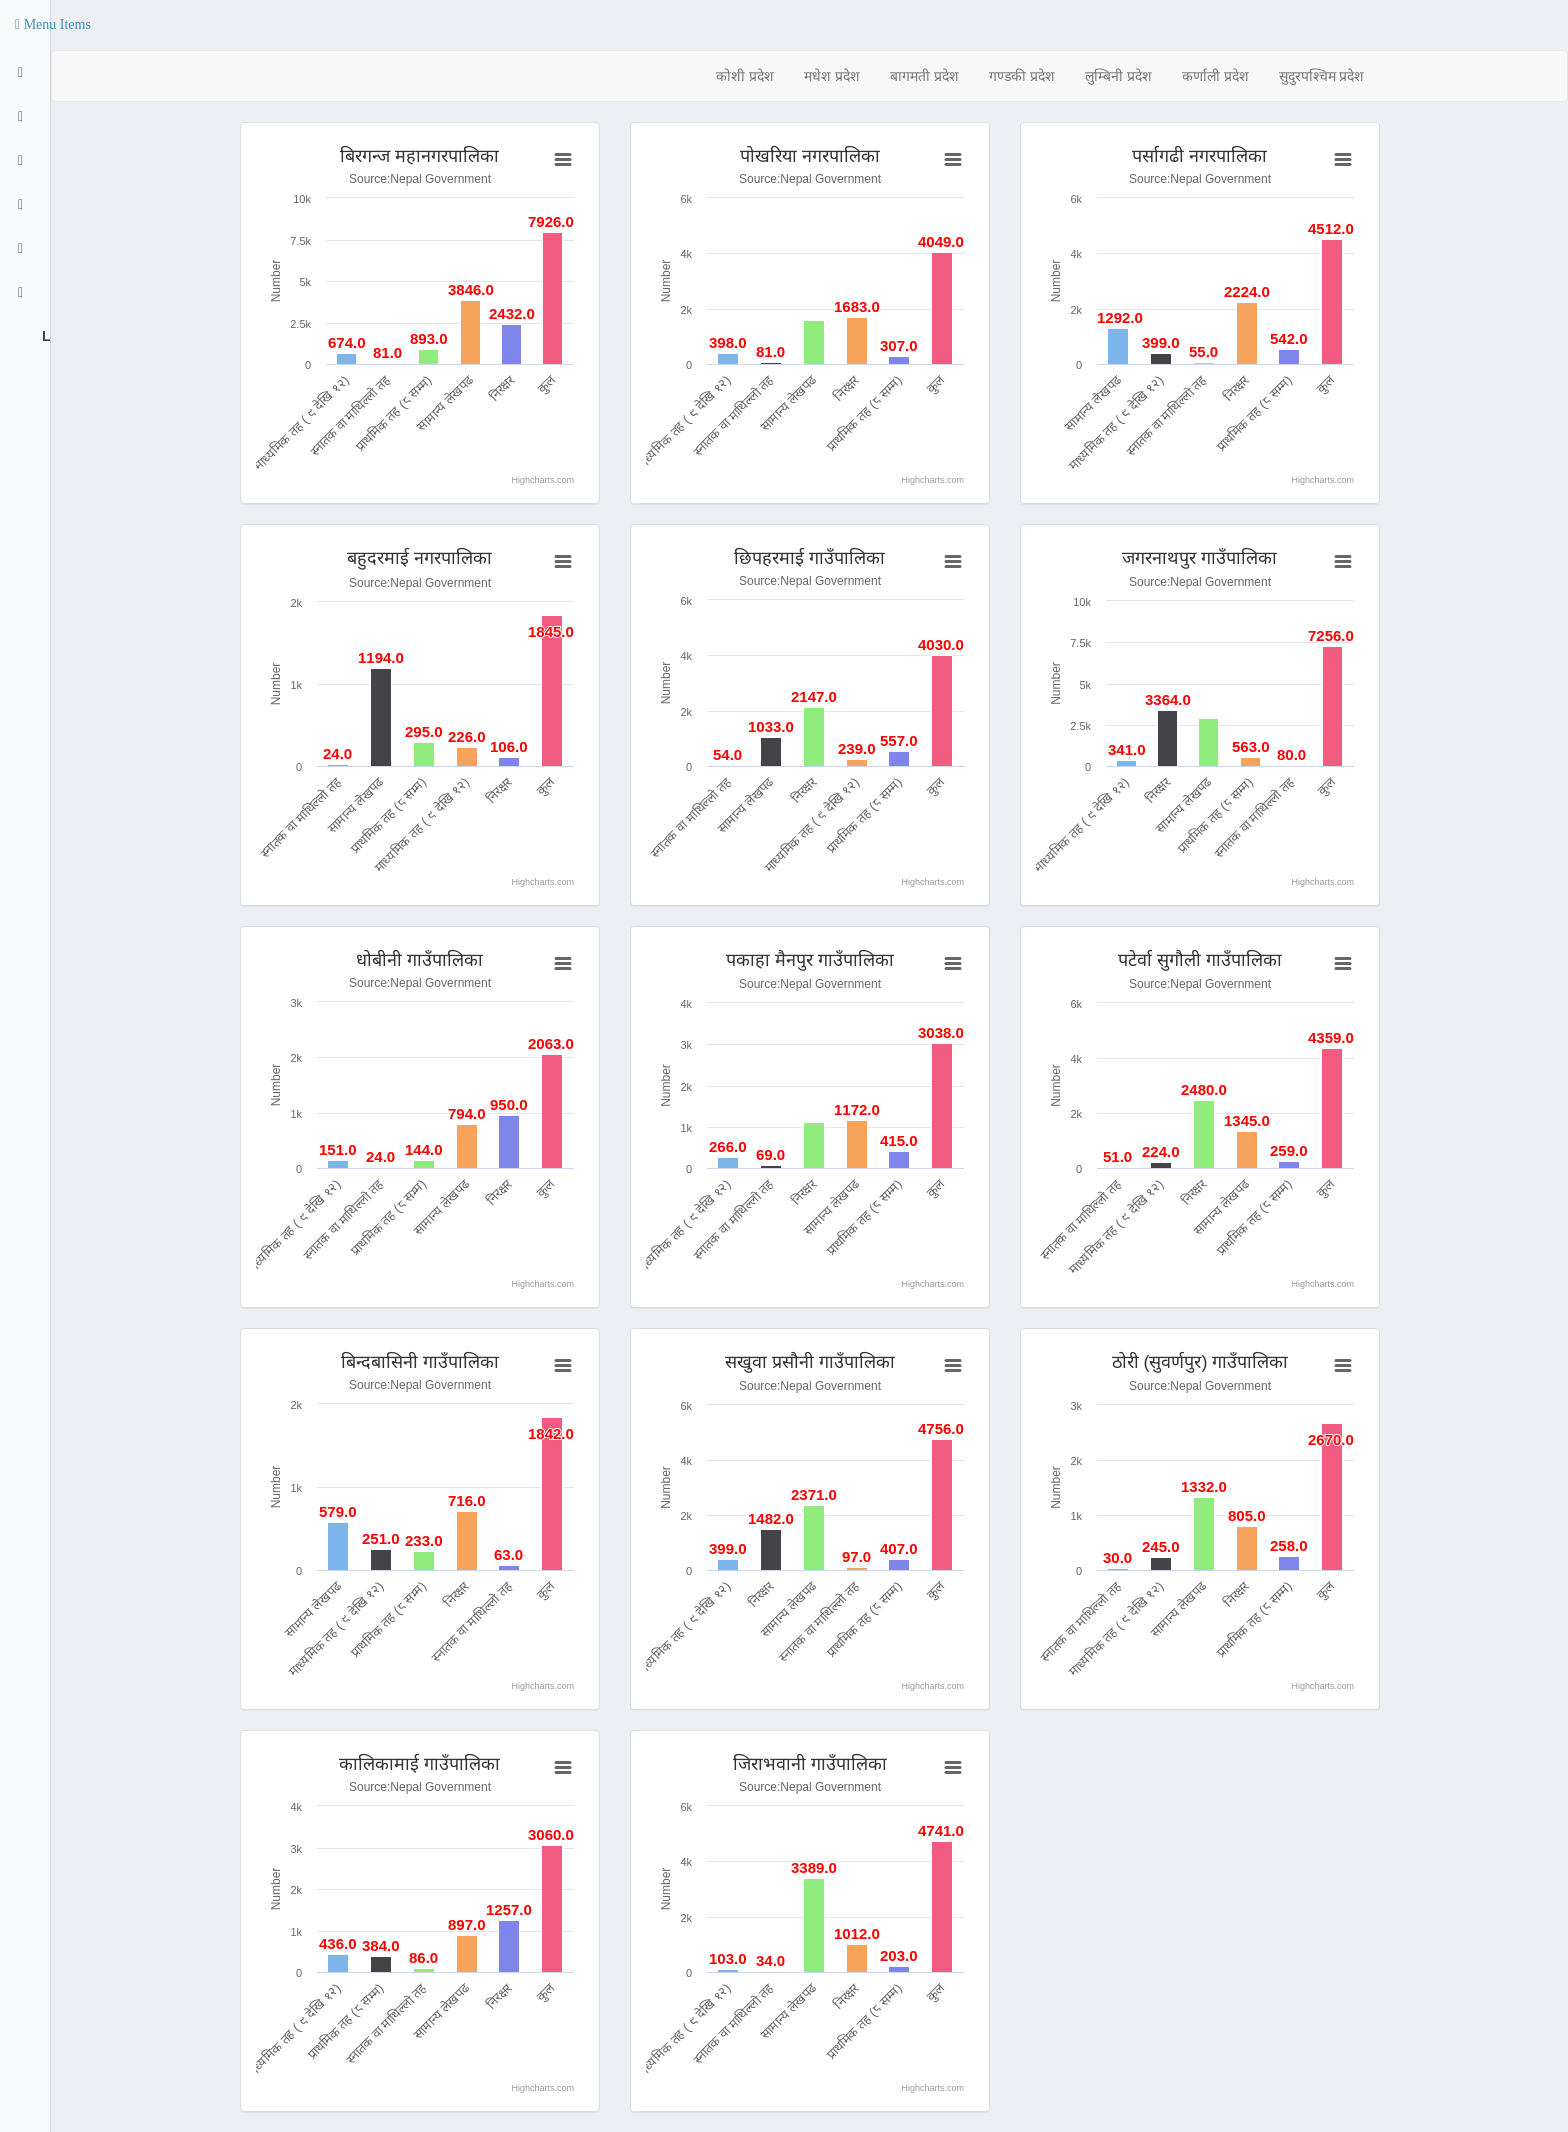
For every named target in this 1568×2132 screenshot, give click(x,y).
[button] (53, 25)
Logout (44, 336)
